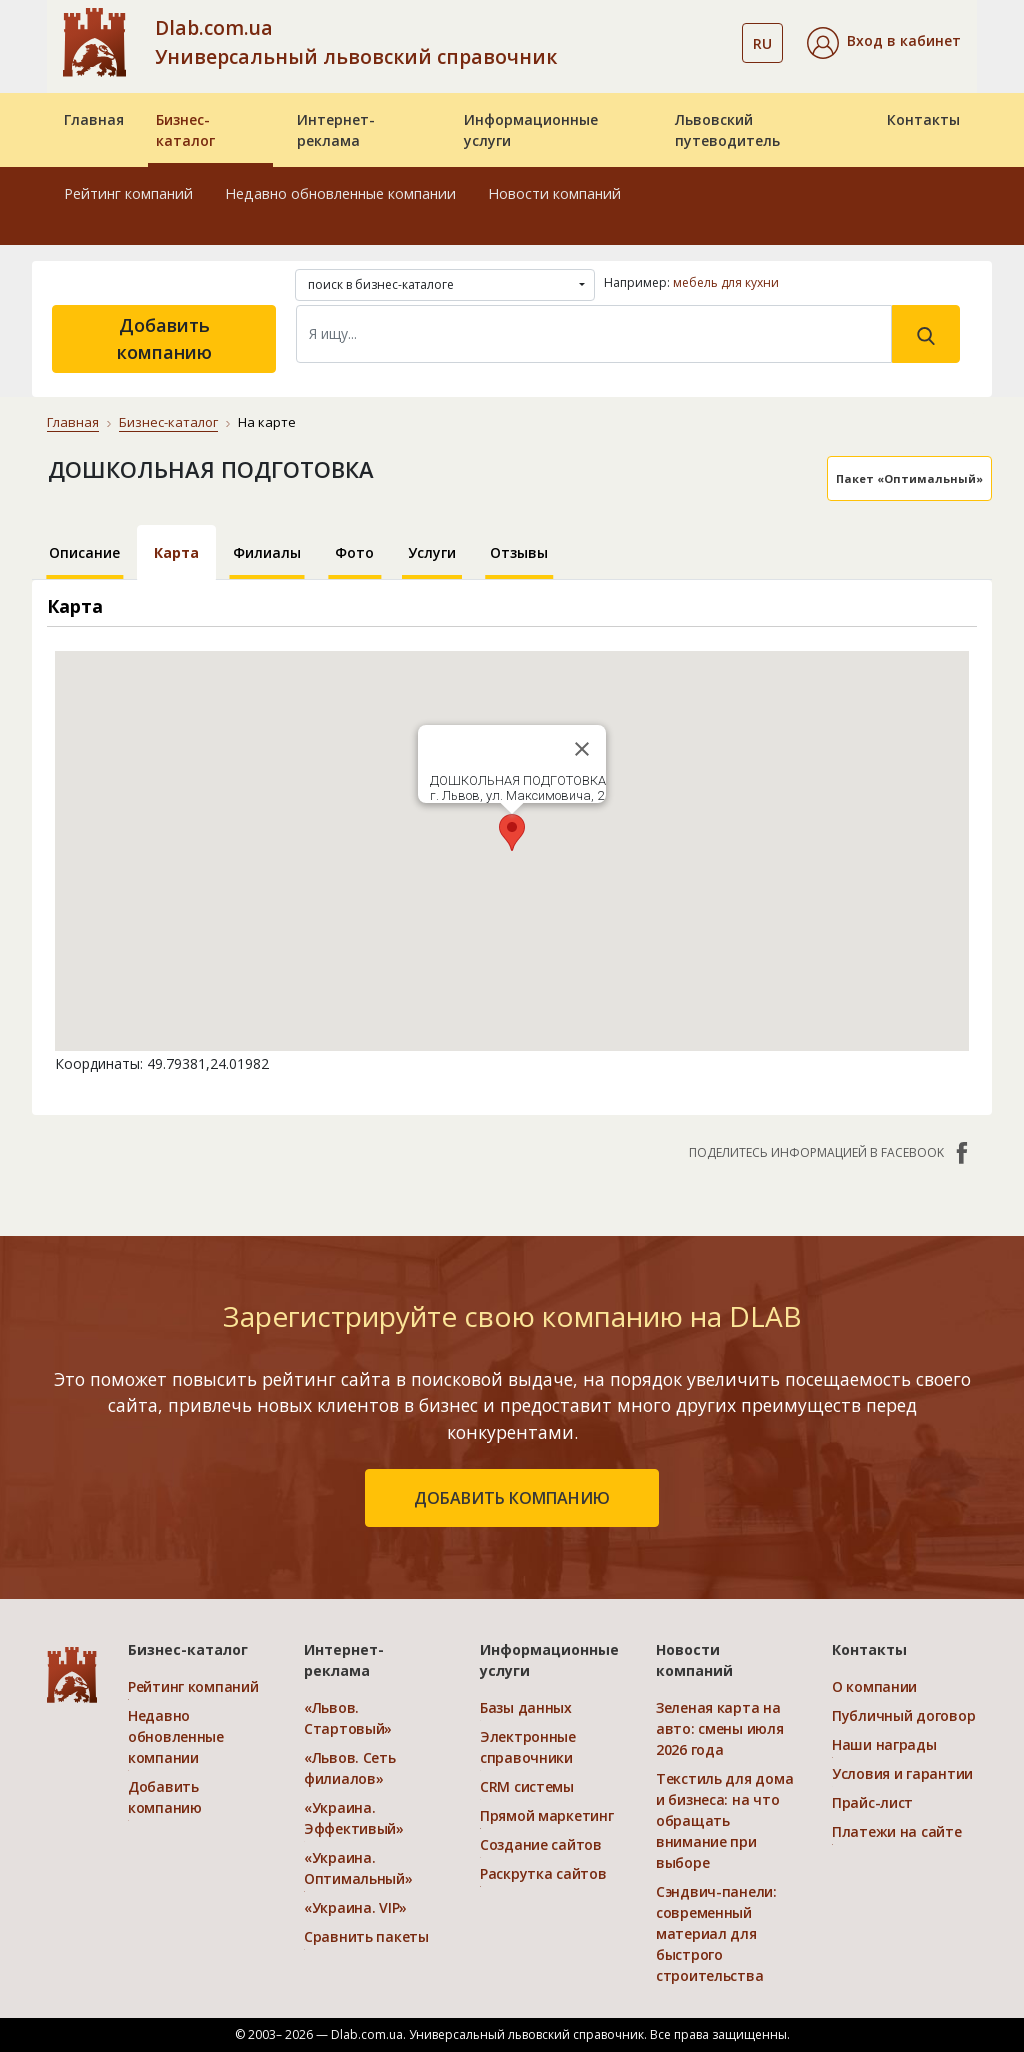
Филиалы (267, 552)
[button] (884, 43)
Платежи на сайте (897, 1831)
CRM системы (527, 1786)
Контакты (923, 119)
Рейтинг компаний (128, 193)
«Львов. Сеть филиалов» (350, 1768)
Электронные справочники (528, 1747)
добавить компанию (512, 1498)
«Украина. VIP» (355, 1907)
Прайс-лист (872, 1802)
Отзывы (519, 552)
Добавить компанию (164, 338)
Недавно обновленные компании (340, 193)
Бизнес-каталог (185, 130)
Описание (84, 552)
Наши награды (884, 1744)
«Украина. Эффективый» (354, 1818)
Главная (94, 119)
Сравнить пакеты (366, 1936)
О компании (874, 1686)
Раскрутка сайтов (543, 1873)
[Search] (594, 334)
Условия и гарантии (902, 1773)
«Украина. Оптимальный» (358, 1868)
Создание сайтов (541, 1844)
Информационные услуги (531, 130)
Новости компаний (554, 193)
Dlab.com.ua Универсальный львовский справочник (356, 42)
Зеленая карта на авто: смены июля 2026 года (720, 1728)
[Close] (582, 749)
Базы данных (526, 1707)
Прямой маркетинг (547, 1815)
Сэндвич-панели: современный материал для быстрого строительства (716, 1933)
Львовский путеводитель (727, 130)
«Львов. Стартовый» (348, 1718)
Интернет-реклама (336, 130)
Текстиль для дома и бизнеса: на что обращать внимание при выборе (724, 1820)
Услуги (432, 552)
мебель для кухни (726, 282)
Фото (354, 552)
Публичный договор (903, 1715)
